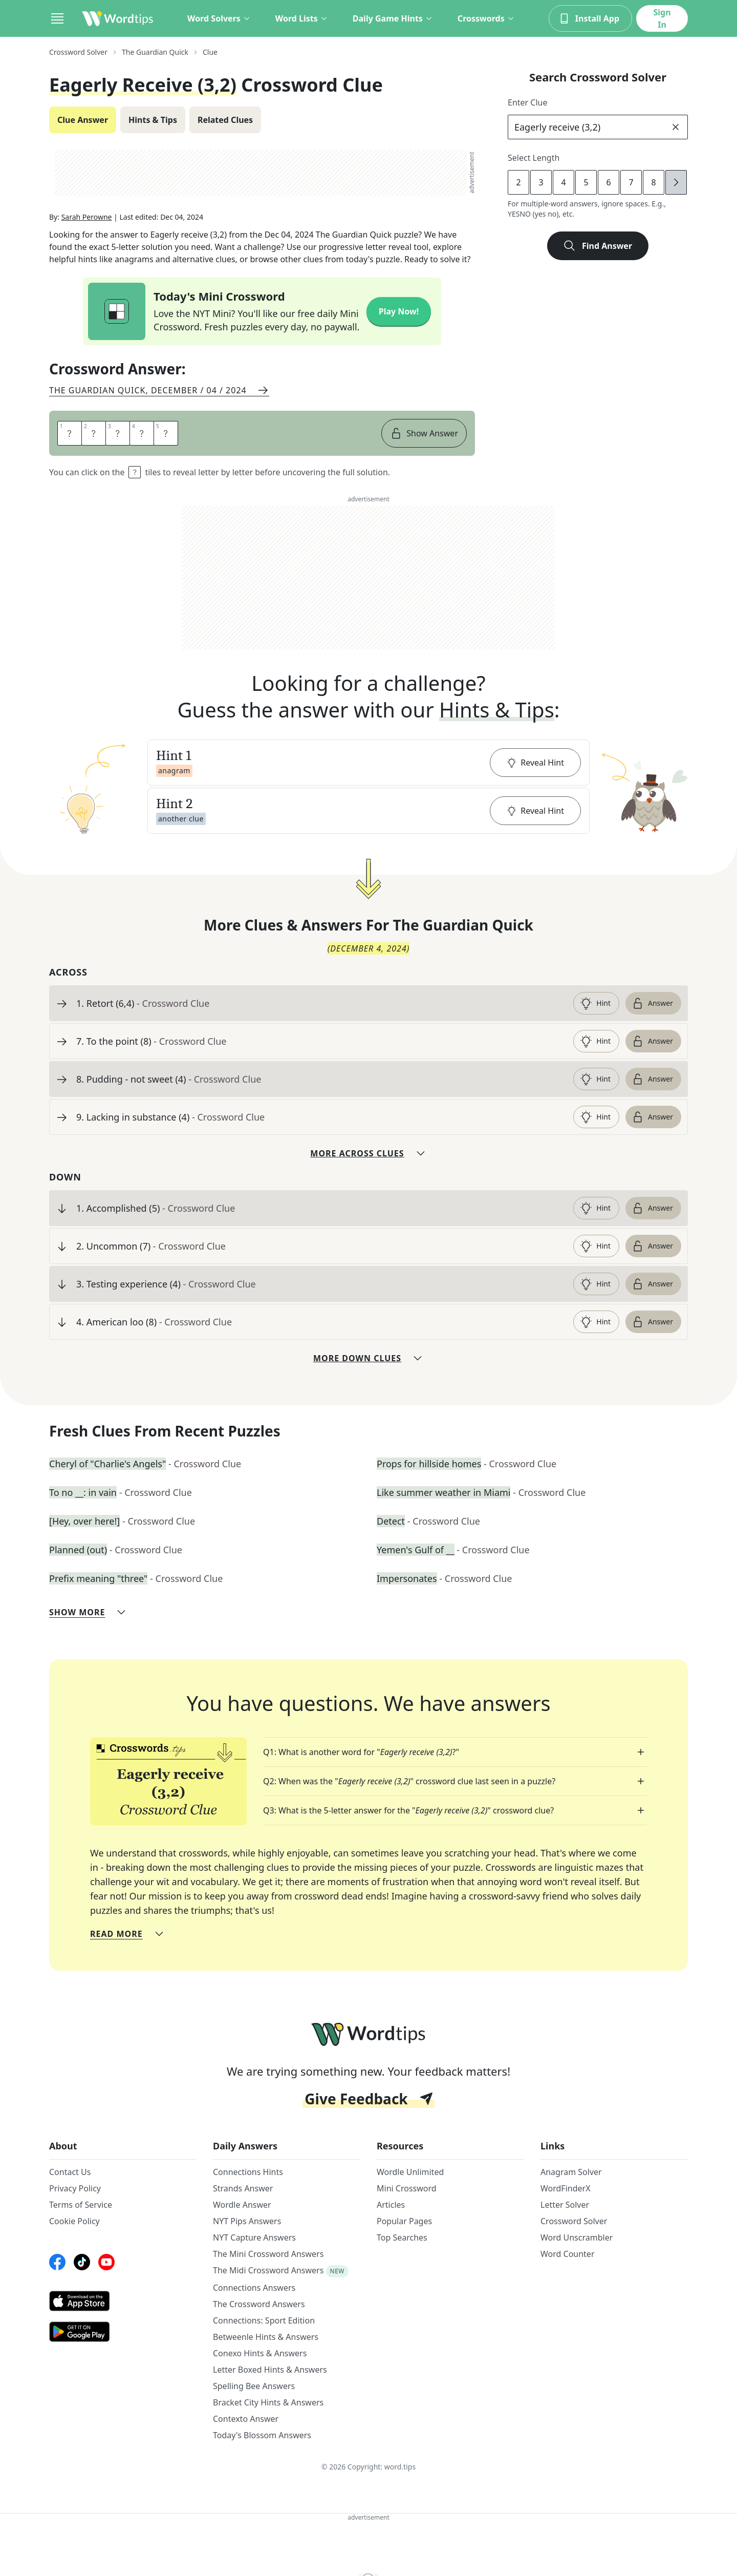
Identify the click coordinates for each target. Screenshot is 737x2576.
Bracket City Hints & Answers (268, 2402)
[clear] (675, 127)
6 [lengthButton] (608, 182)
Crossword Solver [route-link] (78, 52)
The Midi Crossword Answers (268, 2270)
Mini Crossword (407, 2188)
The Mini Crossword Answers (268, 2254)
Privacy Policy (75, 2188)
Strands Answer (243, 2188)
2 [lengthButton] (518, 182)
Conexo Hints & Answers (260, 2353)
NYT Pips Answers (247, 2221)
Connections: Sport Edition (264, 2320)
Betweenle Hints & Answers (265, 2336)
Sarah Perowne (86, 217)
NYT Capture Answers (254, 2237)
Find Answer (597, 246)
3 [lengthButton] (540, 182)
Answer (652, 1003)
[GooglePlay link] (123, 2331)
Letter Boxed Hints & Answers (270, 2369)
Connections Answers (254, 2287)
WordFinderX (565, 2188)
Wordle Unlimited (410, 2172)
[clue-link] (320, 1003)
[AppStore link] (123, 2301)
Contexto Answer (245, 2418)
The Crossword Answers (259, 2304)
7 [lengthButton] (630, 182)
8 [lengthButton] (653, 182)
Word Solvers (219, 18)
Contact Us (70, 2172)
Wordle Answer (242, 2204)
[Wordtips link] (118, 18)
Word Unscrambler (576, 2237)
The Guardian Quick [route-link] (155, 52)
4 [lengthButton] (563, 182)
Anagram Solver (571, 2172)
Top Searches (402, 2237)
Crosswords (486, 18)
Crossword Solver (573, 2221)
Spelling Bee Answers (254, 2386)
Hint (595, 1003)
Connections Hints (248, 2172)
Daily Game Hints (393, 18)
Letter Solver (564, 2204)
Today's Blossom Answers (262, 2435)
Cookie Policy (74, 2221)
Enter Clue (528, 102)
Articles (391, 2204)
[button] (368, 763)
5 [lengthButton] (585, 182)
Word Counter (567, 2254)
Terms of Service (80, 2204)
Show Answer (424, 433)
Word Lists (301, 18)
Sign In (661, 18)
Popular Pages (404, 2221)
